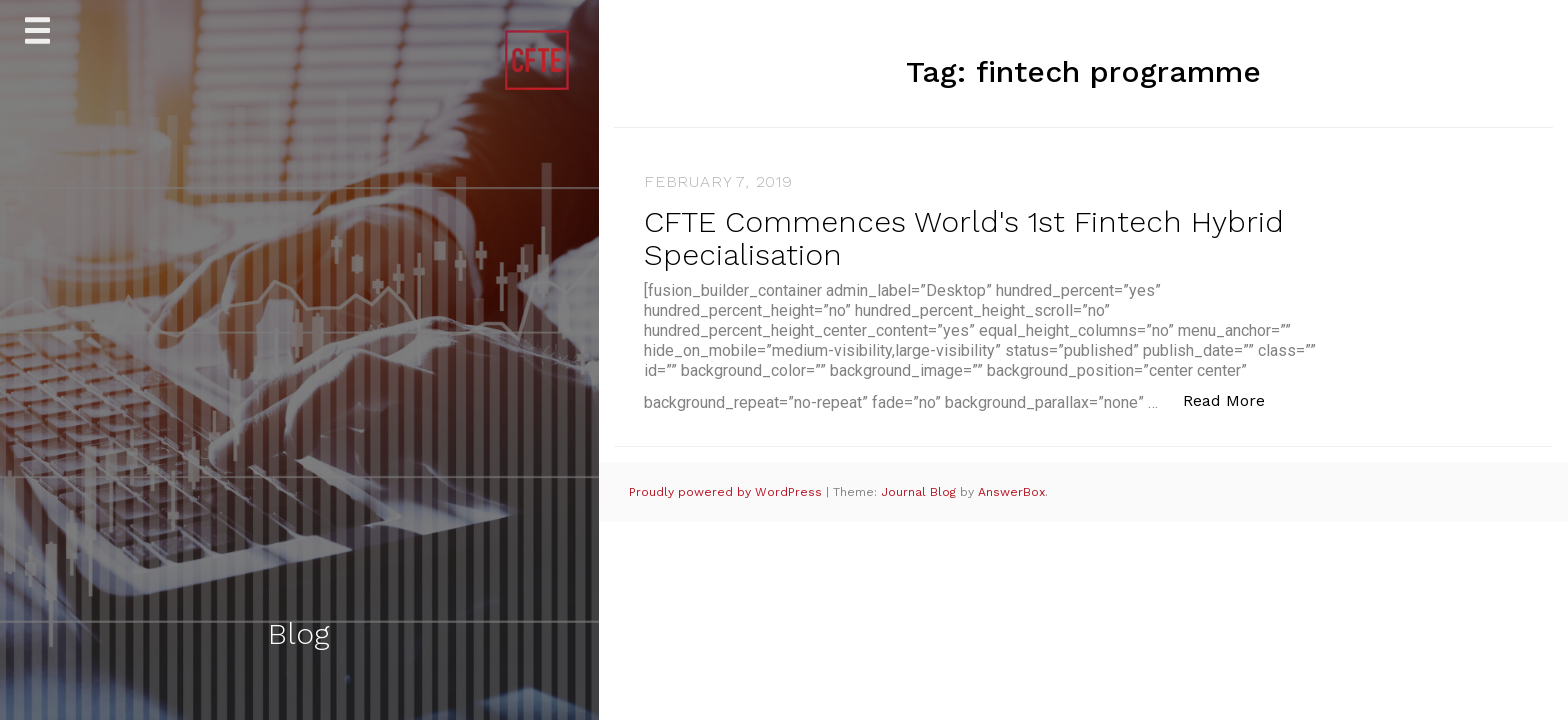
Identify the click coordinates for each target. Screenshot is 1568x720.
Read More (1234, 399)
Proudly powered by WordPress (727, 492)
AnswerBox (1011, 492)
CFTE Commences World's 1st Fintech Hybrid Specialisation (964, 238)
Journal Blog (920, 492)
